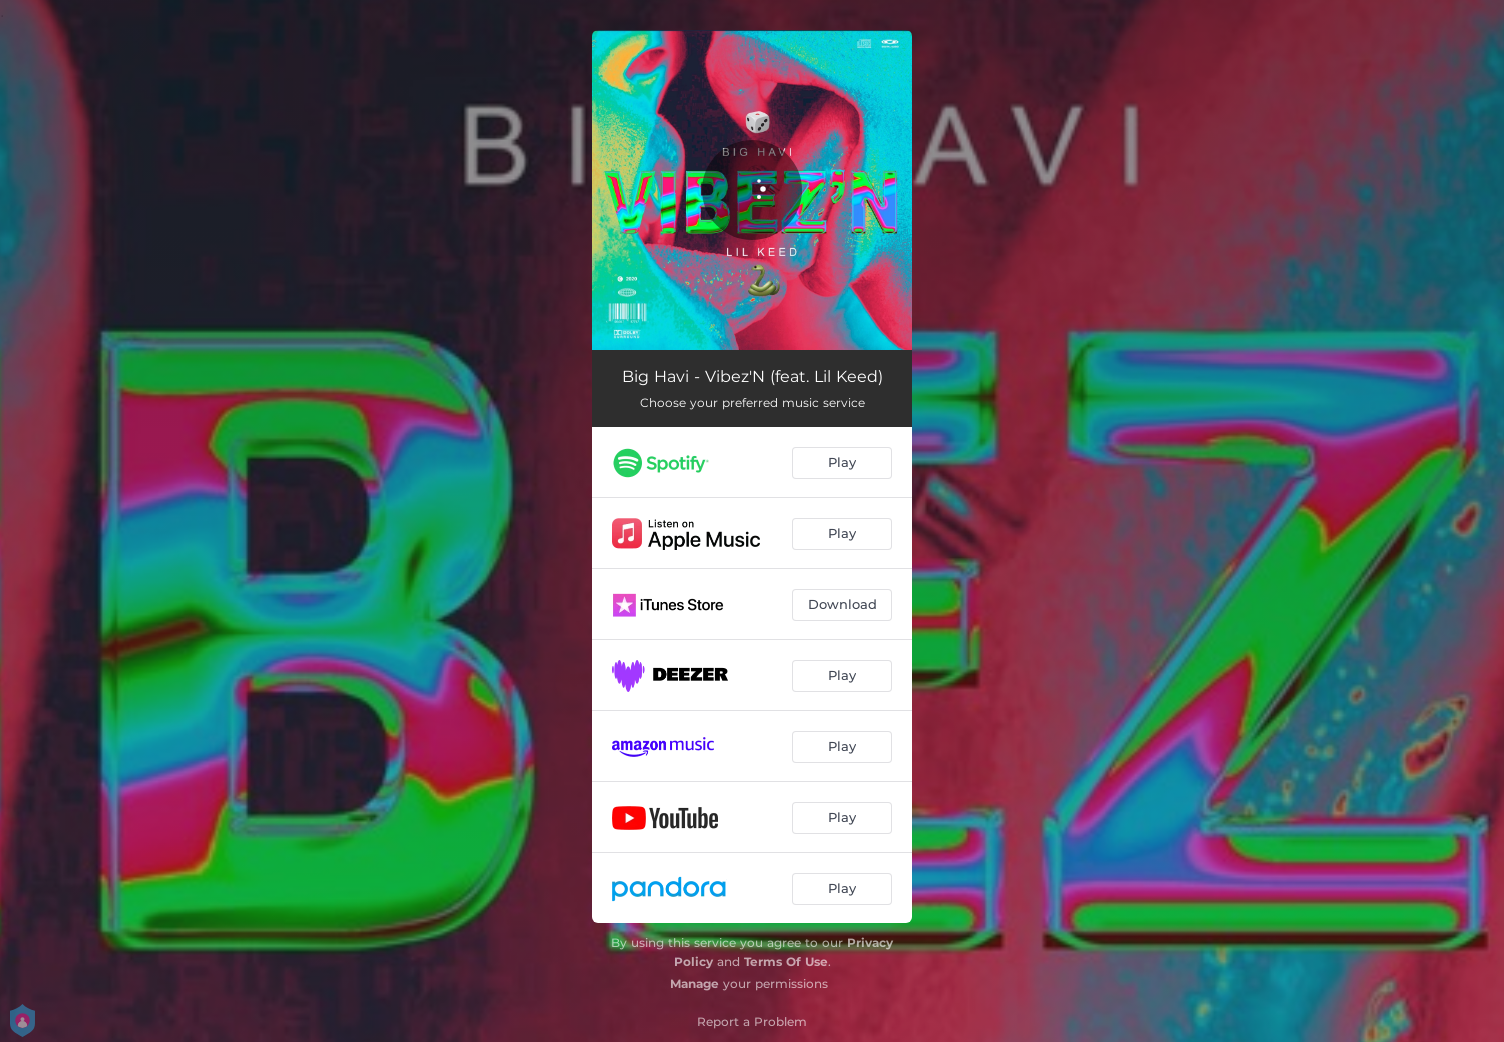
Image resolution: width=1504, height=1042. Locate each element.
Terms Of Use (786, 961)
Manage (694, 983)
